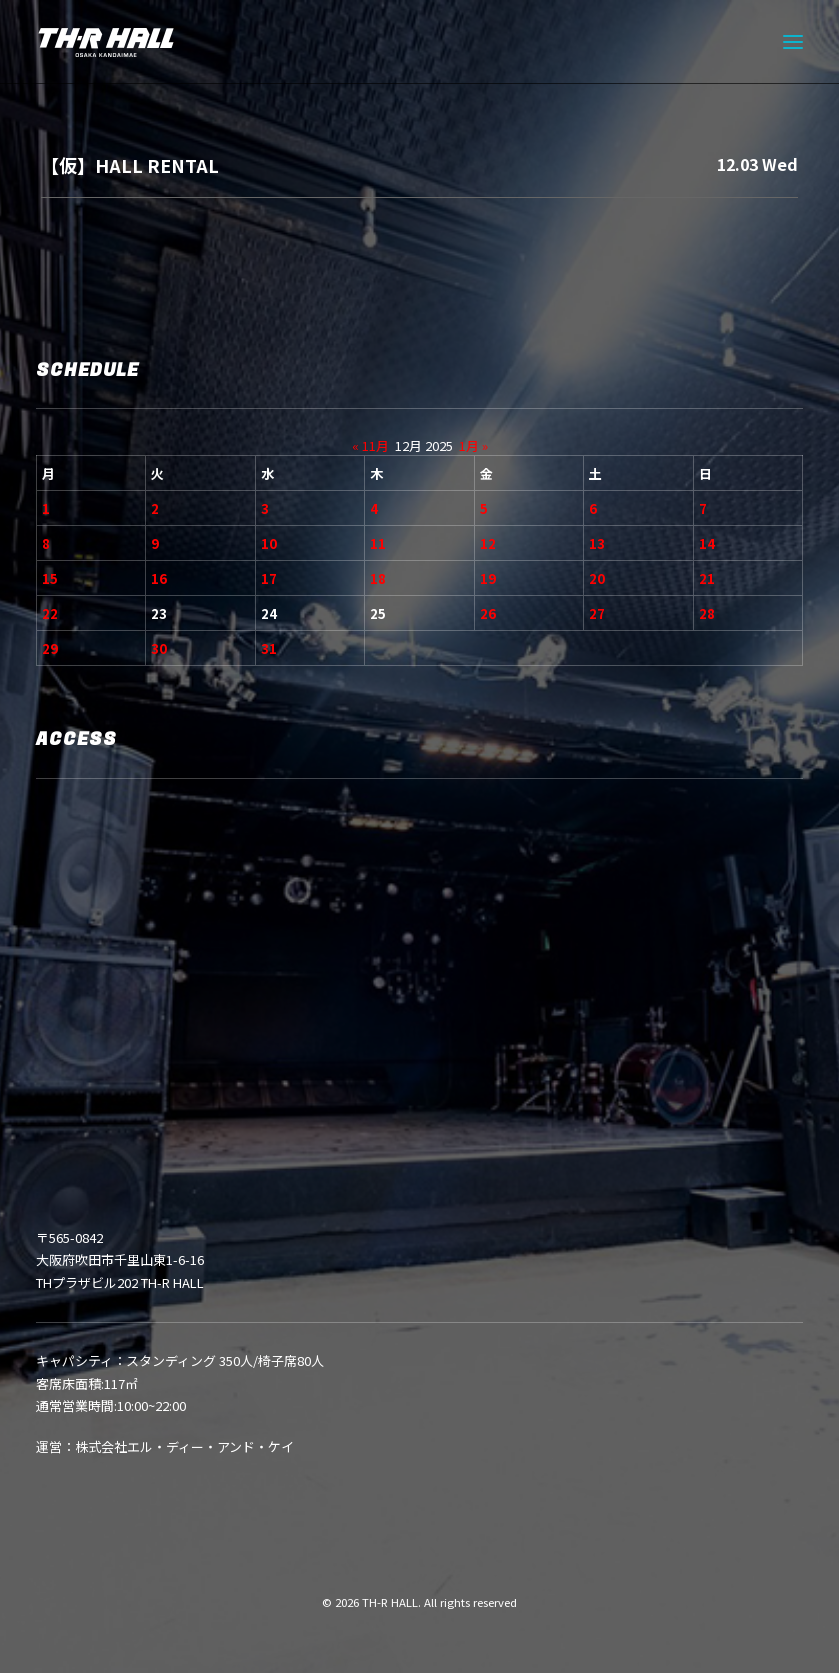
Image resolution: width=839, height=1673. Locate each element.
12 (488, 543)
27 (597, 613)
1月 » (473, 445)
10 (269, 543)
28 (707, 613)
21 (707, 578)
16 (159, 578)
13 (597, 543)
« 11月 (370, 445)
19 (488, 578)
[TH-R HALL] (106, 42)
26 (488, 613)
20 (597, 578)
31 (269, 648)
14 (707, 543)
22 (50, 613)
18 (378, 578)
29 (50, 648)
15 (50, 578)
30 (159, 648)
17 (269, 578)
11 (378, 543)
